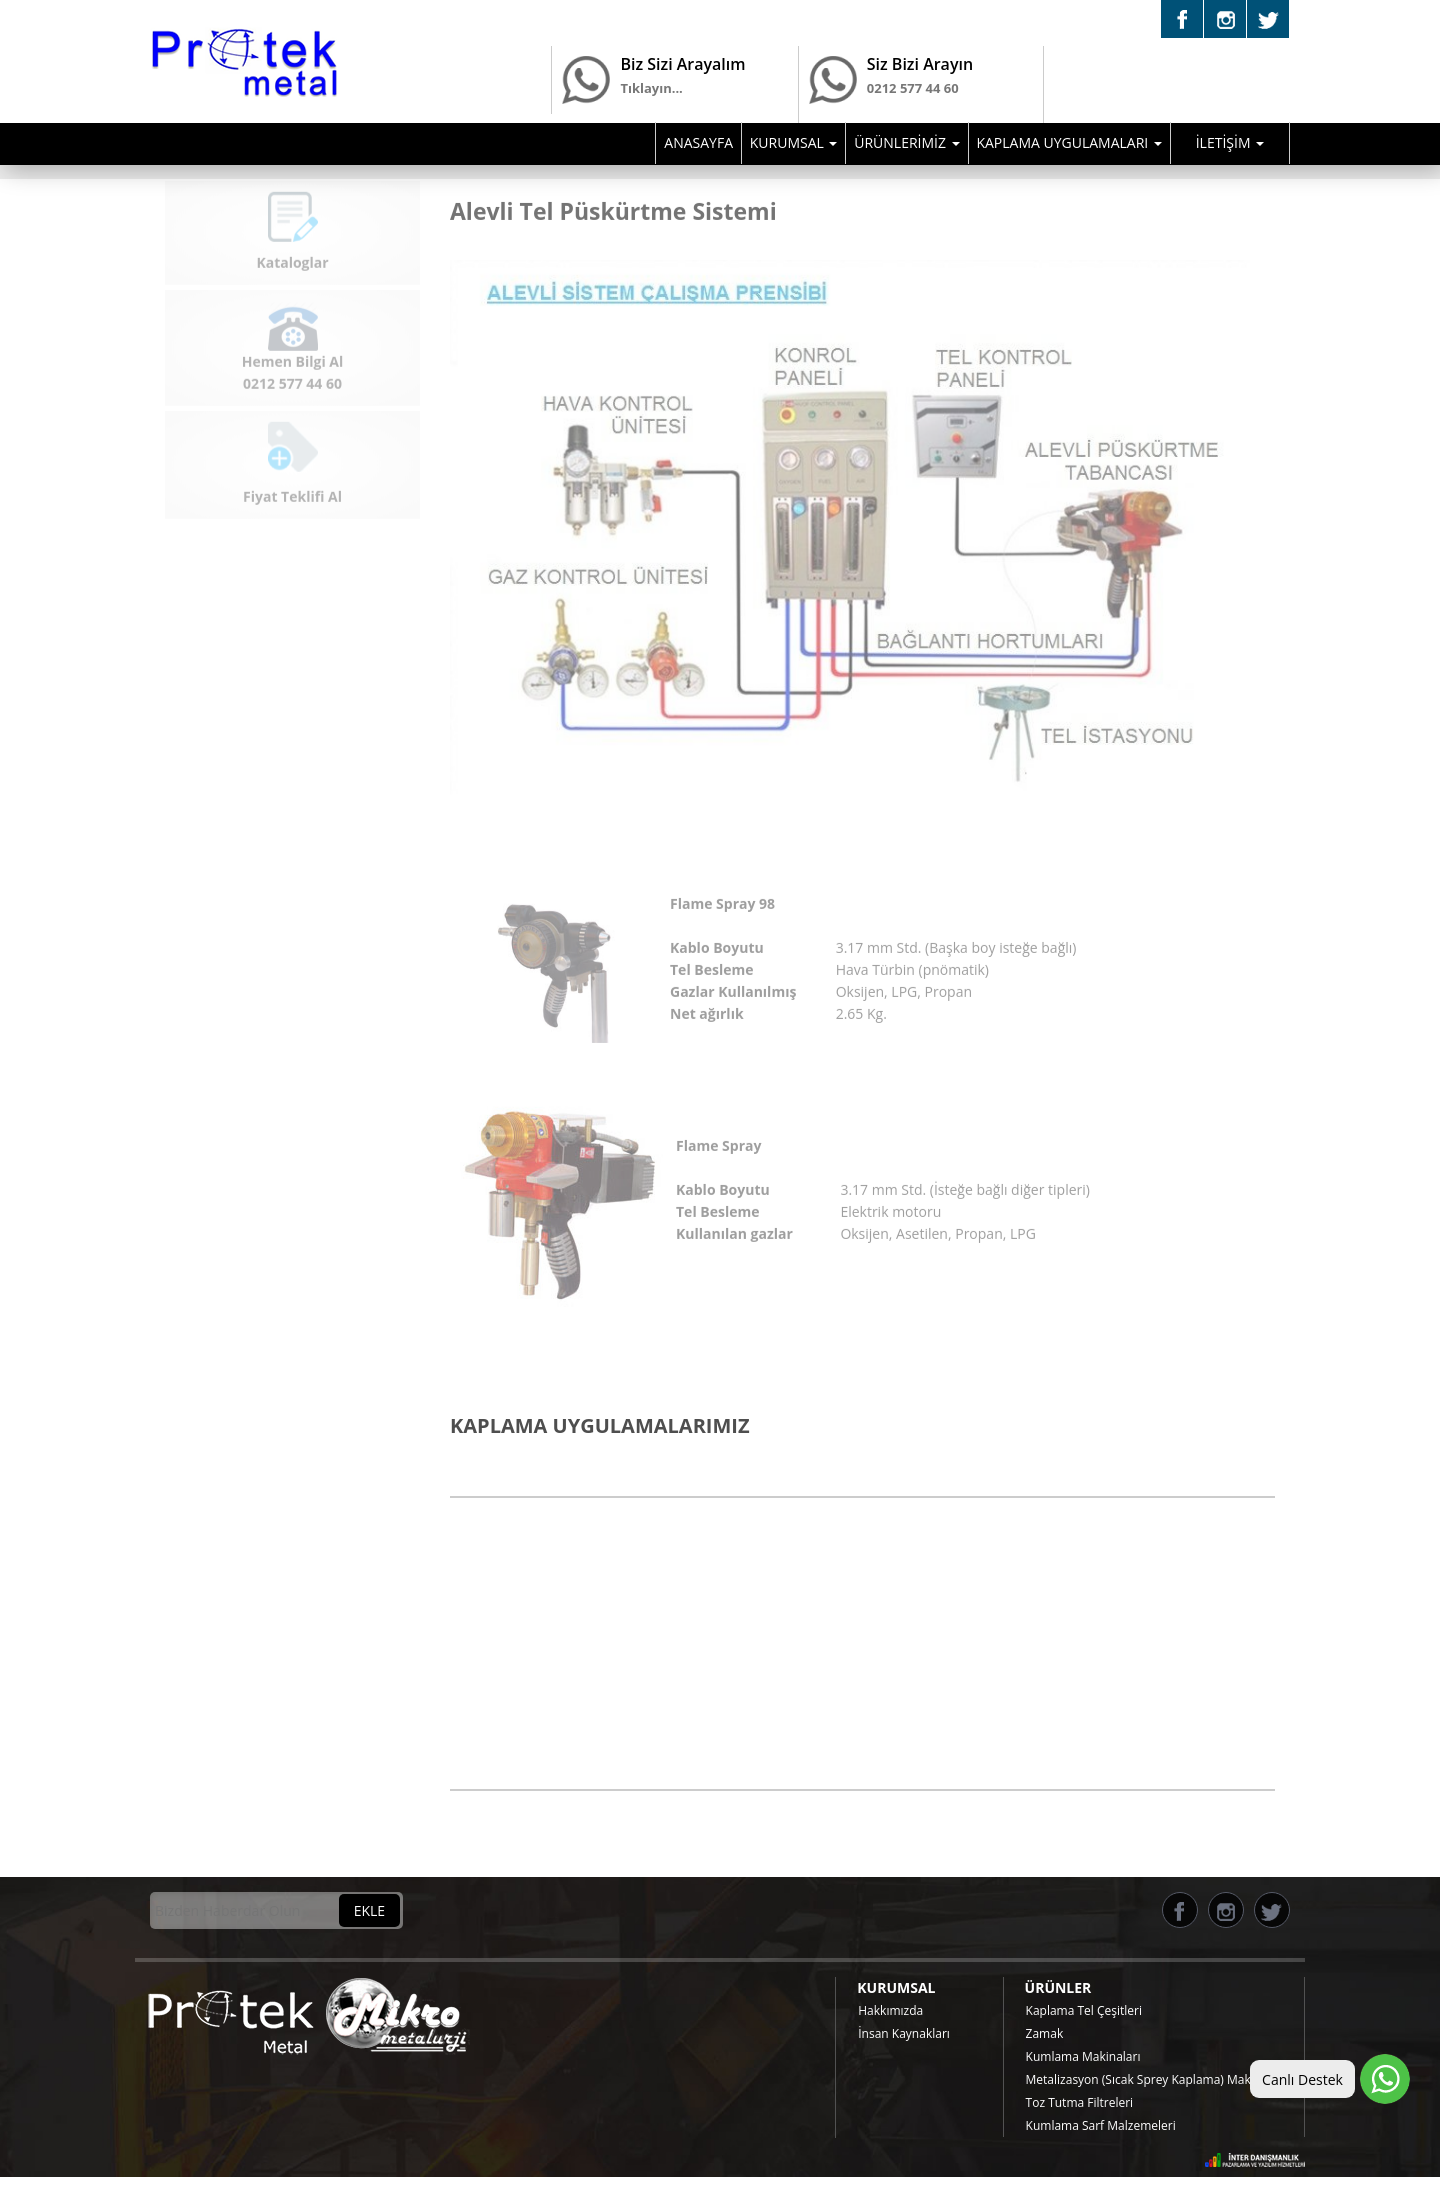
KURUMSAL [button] (794, 142)
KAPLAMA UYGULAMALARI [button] (1068, 142)
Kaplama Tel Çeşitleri (1084, 2010)
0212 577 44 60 (913, 102)
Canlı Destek (1302, 2079)
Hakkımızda (890, 2010)
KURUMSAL (896, 1987)
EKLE (369, 1910)
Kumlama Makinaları (1083, 2056)
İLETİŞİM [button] (1230, 142)
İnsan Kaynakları (904, 2033)
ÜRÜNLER (1058, 1987)
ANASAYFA (698, 142)
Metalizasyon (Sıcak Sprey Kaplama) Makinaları (1156, 2079)
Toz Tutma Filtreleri (1080, 2102)
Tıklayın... (651, 88)
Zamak (1045, 2033)
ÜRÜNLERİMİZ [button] (906, 142)
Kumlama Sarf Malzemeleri (1101, 2125)
